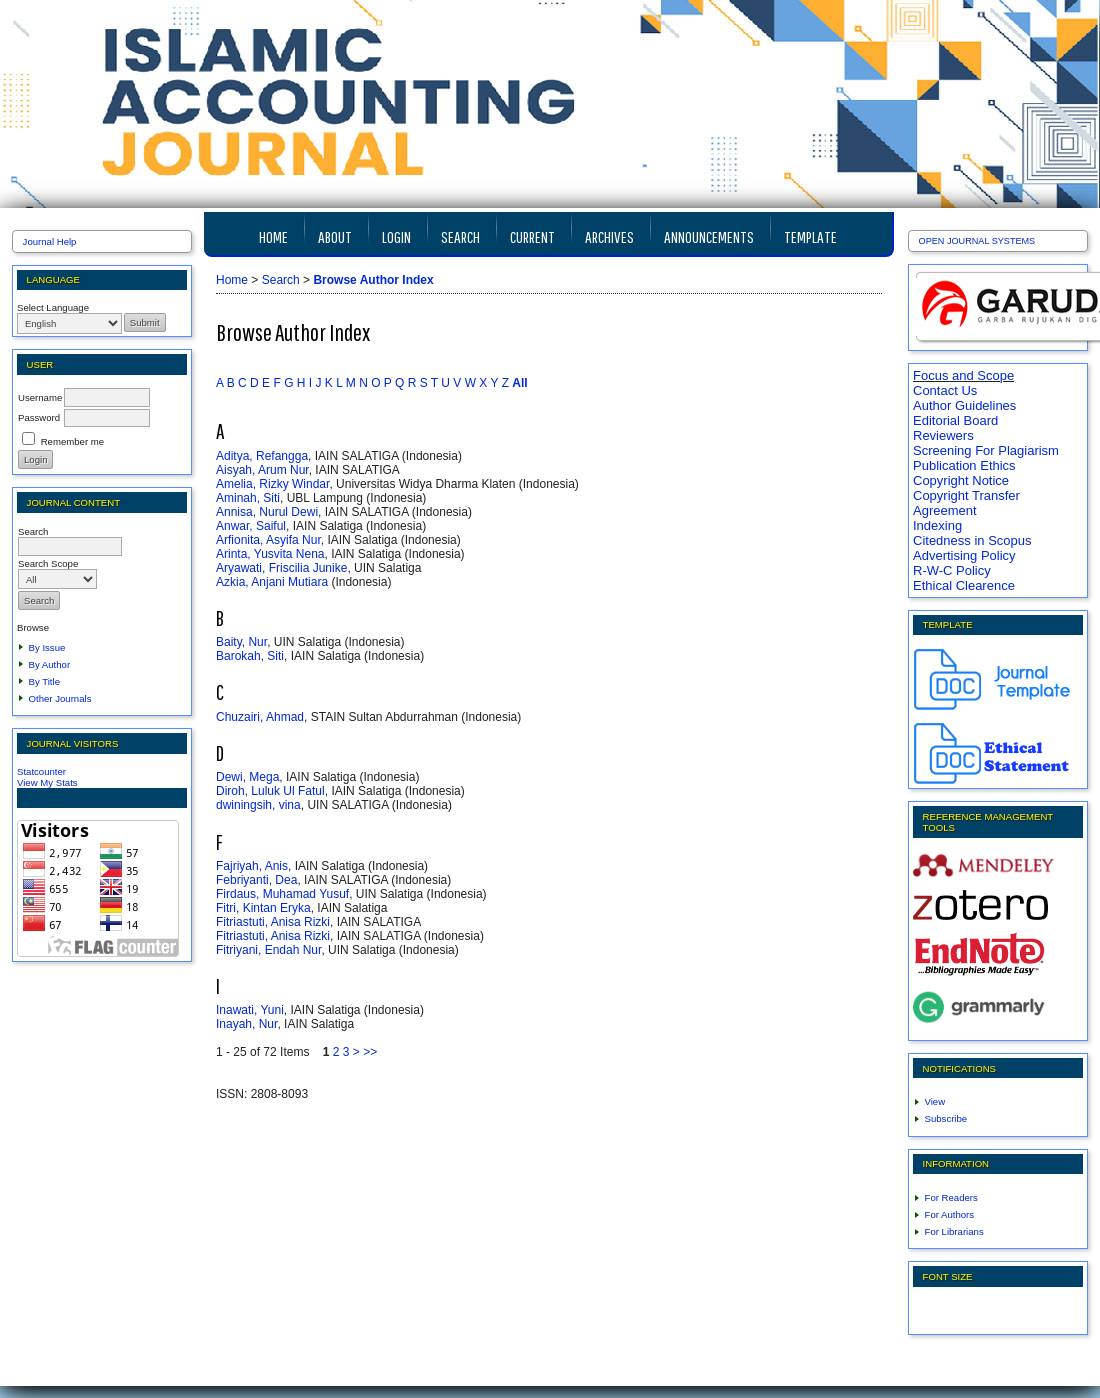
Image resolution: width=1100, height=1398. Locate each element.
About (335, 236)
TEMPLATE (810, 236)
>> (370, 1052)
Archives (609, 236)
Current (532, 236)
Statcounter (41, 771)
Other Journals (60, 698)
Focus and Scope (963, 375)
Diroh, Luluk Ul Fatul (270, 791)
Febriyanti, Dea (256, 880)
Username (40, 397)
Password (39, 417)
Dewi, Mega (247, 777)
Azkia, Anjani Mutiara (272, 582)
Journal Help (50, 241)
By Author (50, 664)
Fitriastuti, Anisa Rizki (273, 922)
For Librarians (954, 1231)
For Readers (951, 1197)
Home (273, 236)
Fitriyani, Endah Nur (268, 950)
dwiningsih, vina (258, 805)
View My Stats (47, 782)
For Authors (950, 1214)
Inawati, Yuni (250, 1010)
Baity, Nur (241, 642)
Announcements (709, 236)
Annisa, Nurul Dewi (267, 512)
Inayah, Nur (246, 1024)
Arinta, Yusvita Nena (270, 554)
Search (460, 236)
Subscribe (946, 1118)
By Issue (47, 647)
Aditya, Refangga (262, 456)
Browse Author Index (373, 280)
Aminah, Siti (248, 498)
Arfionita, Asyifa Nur (268, 540)
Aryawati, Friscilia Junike (281, 568)
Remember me (72, 441)
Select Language (53, 307)
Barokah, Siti (250, 656)
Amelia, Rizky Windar (272, 484)
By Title (44, 681)
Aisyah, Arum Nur (262, 470)
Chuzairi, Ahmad (260, 717)
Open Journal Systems (977, 241)
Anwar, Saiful (251, 526)
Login (396, 236)
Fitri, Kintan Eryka (263, 908)
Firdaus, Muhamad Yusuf (282, 894)
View (935, 1101)
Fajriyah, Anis (252, 866)
